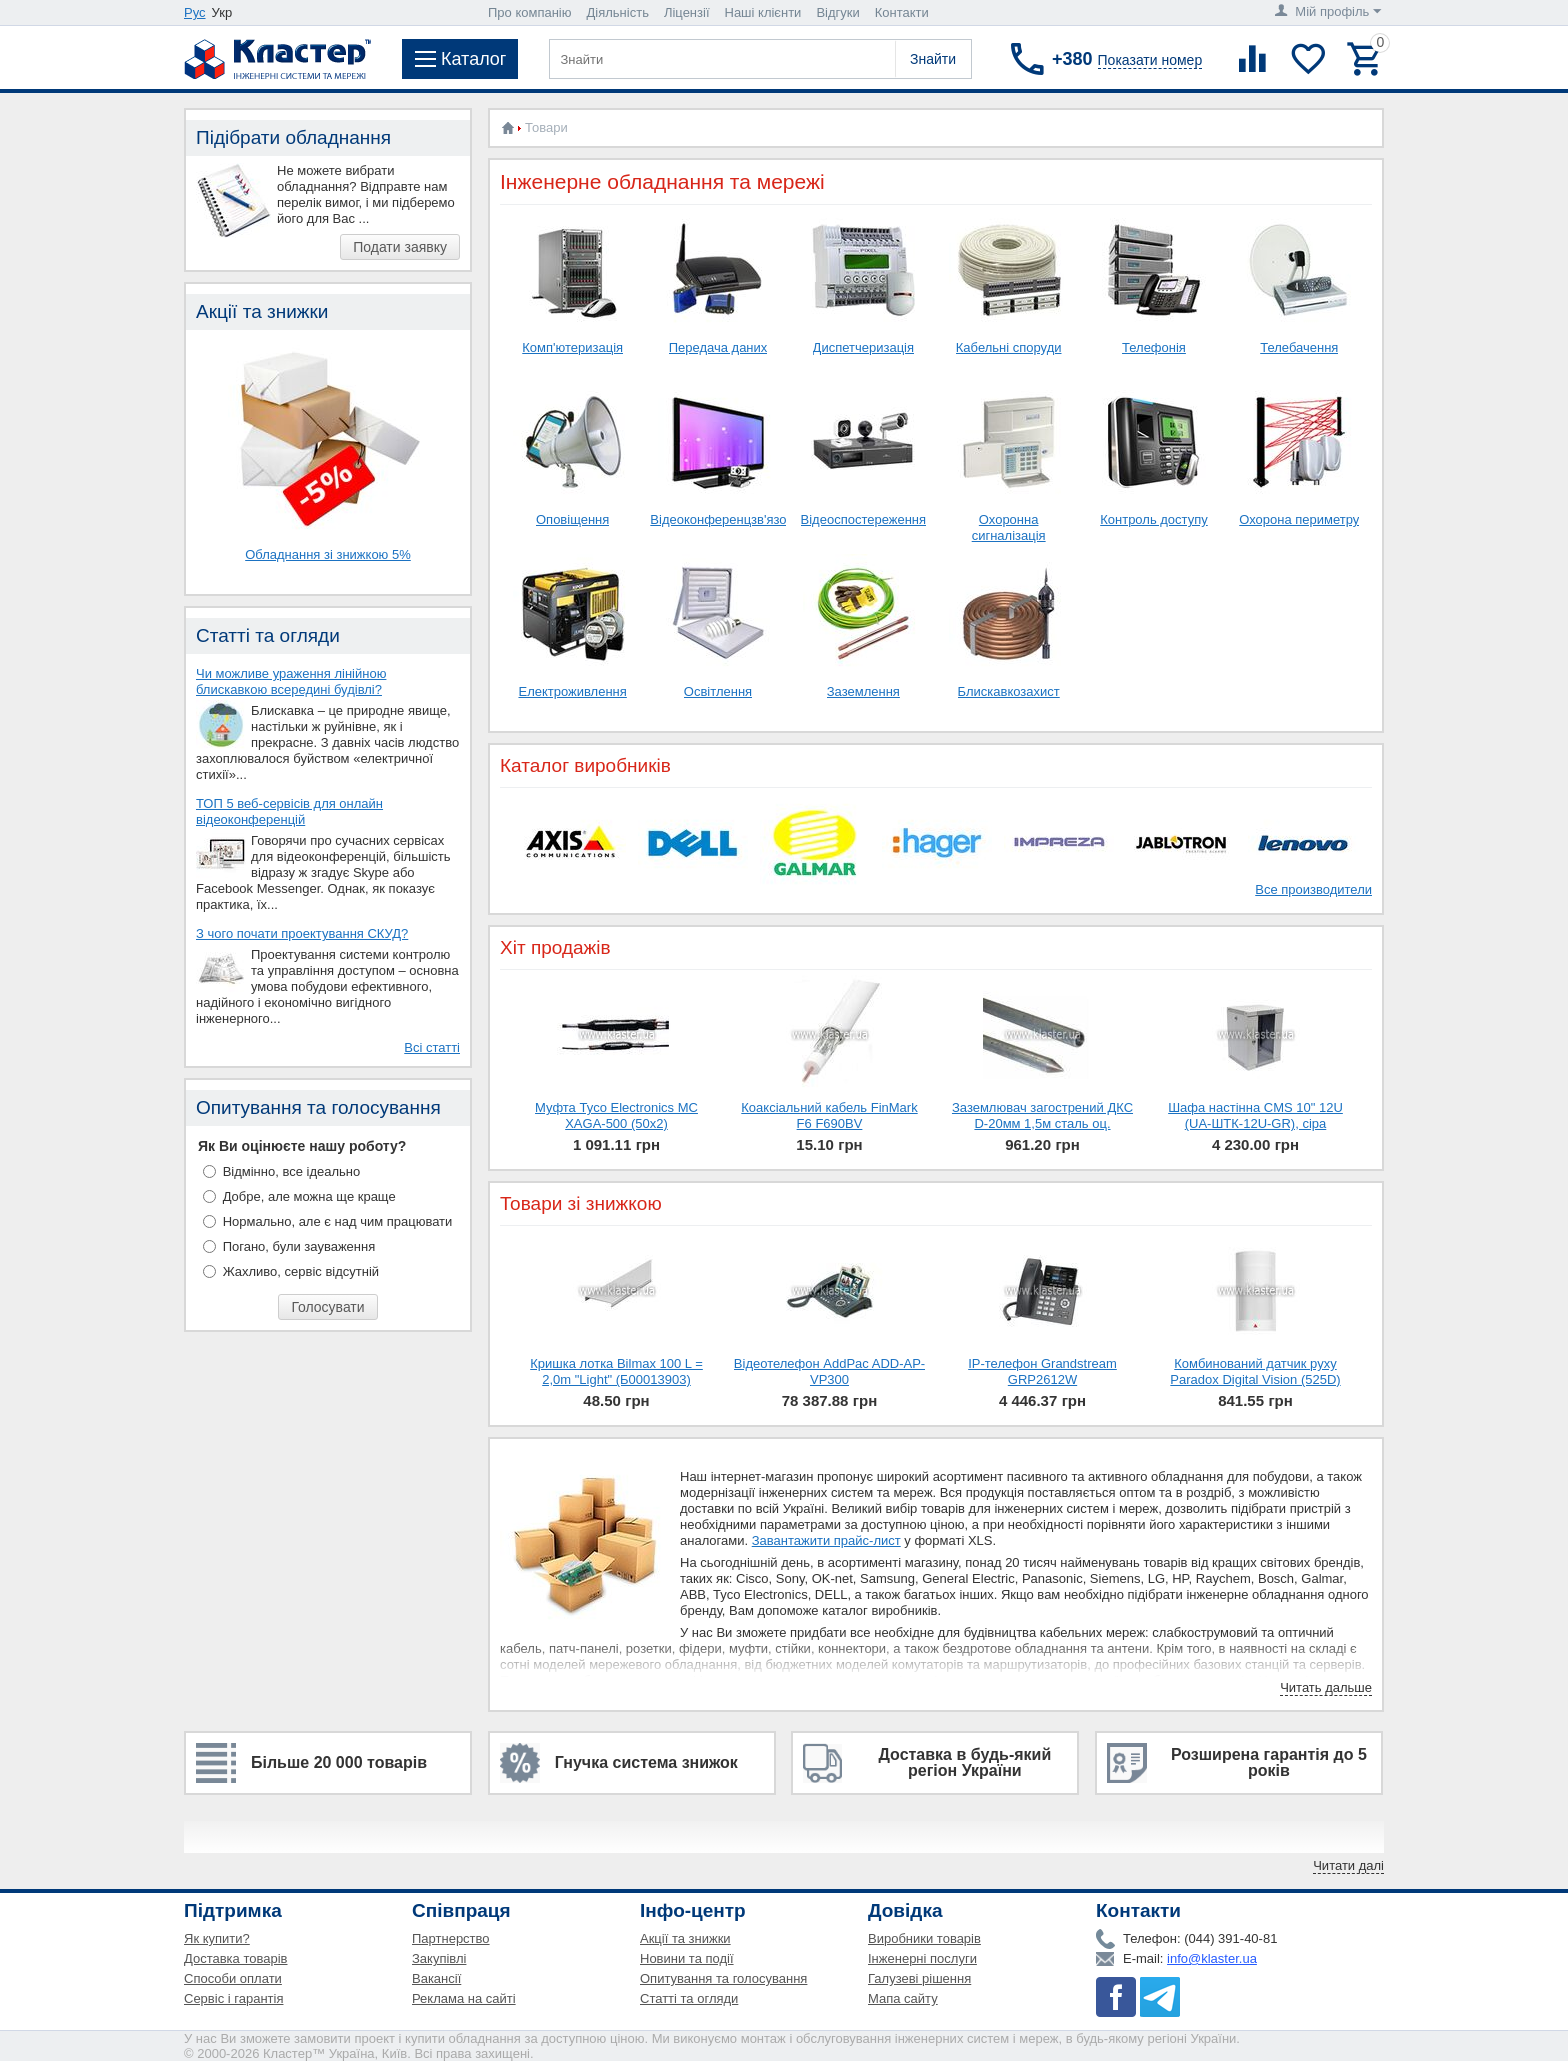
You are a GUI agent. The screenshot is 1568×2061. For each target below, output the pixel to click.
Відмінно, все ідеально (292, 1171)
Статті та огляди (689, 1998)
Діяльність (618, 12)
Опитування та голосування (723, 1978)
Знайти (933, 59)
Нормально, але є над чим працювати (338, 1221)
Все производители (1313, 889)
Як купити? (217, 1938)
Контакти (902, 12)
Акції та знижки (685, 1938)
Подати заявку (400, 247)
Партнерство (451, 1938)
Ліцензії (687, 12)
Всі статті (432, 1047)
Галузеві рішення (919, 1978)
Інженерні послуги (922, 1958)
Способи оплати (233, 1978)
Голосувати (327, 1307)
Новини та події (687, 1958)
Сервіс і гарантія (233, 1998)
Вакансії (436, 1978)
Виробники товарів (924, 1938)
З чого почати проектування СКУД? (302, 933)
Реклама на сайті (464, 1998)
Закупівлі (439, 1958)
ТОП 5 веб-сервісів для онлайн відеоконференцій (289, 811)
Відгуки (837, 12)
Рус (195, 12)
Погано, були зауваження (299, 1246)
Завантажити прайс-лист (826, 1540)
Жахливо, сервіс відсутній (301, 1271)
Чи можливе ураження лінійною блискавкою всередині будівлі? (291, 681)
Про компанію (530, 12)
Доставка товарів (236, 1958)
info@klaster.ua (1212, 1958)
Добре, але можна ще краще (309, 1196)
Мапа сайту (903, 1998)
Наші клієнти (763, 12)
